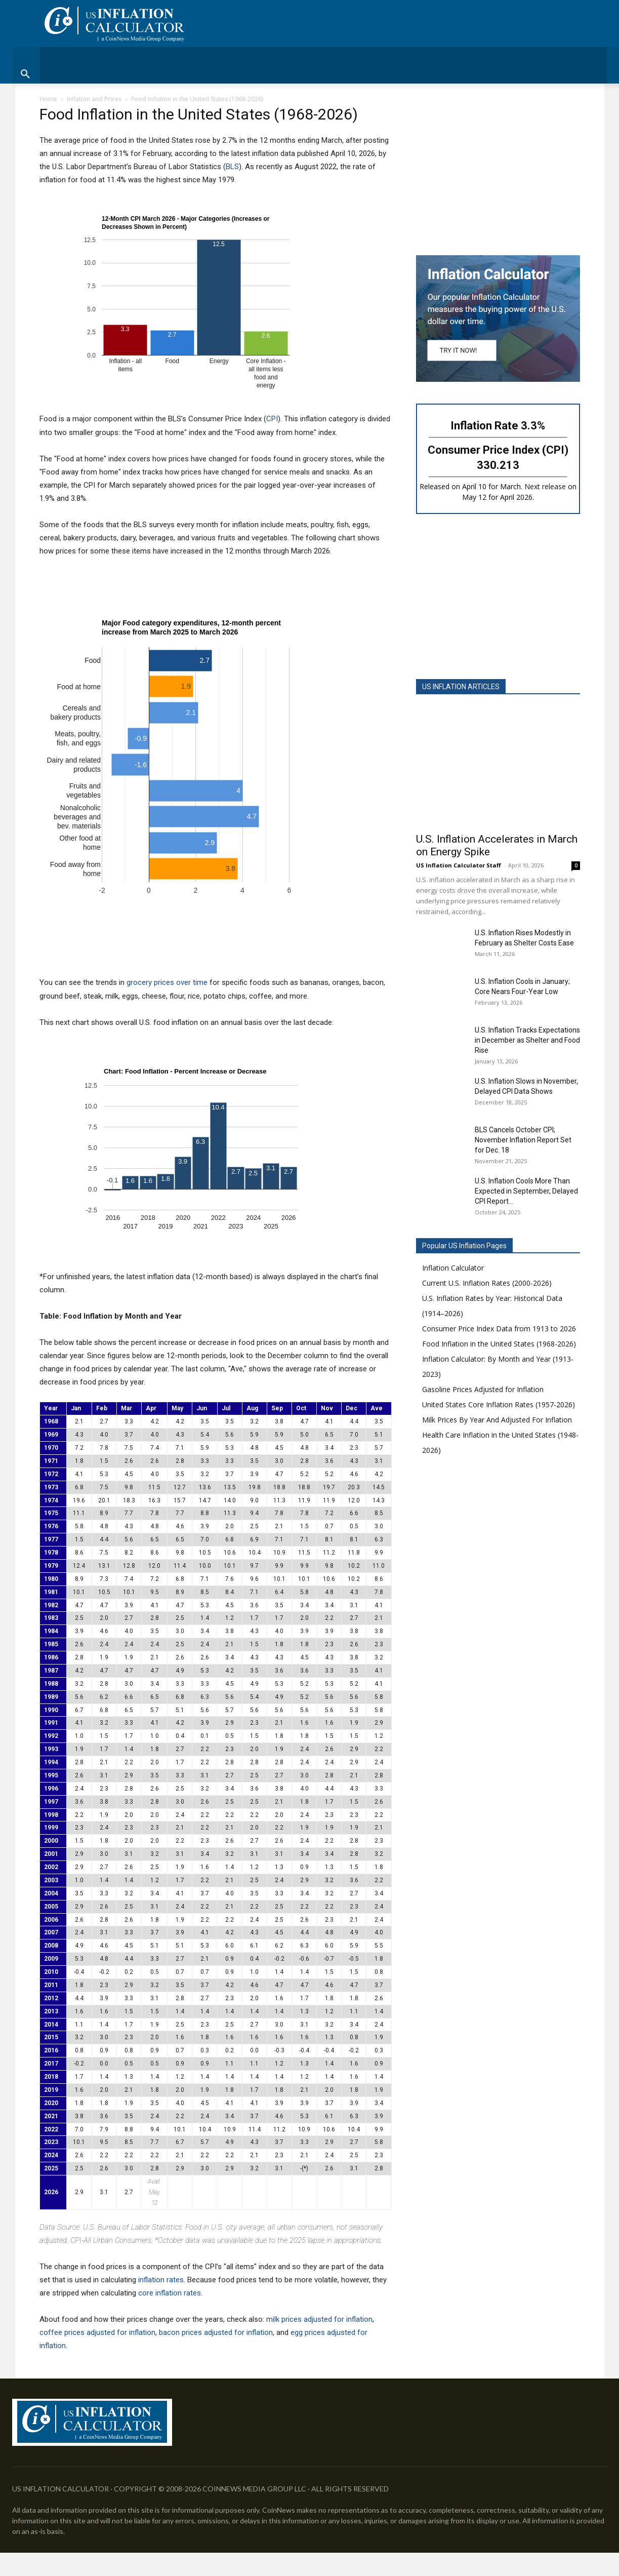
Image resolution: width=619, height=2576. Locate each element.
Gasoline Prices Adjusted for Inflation (483, 1389)
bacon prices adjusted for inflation (216, 2332)
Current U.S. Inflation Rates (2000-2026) (487, 1283)
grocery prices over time (167, 982)
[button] (308, 74)
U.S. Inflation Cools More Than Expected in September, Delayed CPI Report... (526, 1191)
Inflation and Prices (94, 99)
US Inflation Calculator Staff (458, 865)
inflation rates (161, 2279)
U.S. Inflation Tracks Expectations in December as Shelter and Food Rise (527, 1040)
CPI (272, 418)
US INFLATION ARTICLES (461, 687)
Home (48, 99)
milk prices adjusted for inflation (319, 2319)
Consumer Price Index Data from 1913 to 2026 (499, 1328)
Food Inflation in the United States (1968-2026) (499, 1344)
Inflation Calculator (453, 1268)
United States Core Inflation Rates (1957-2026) (498, 1404)
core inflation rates (169, 2292)
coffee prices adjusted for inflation (97, 2332)
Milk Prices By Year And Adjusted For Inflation (497, 1419)
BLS (232, 166)
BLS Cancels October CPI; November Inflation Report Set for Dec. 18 (523, 1140)
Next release (545, 486)
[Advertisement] (498, 172)
